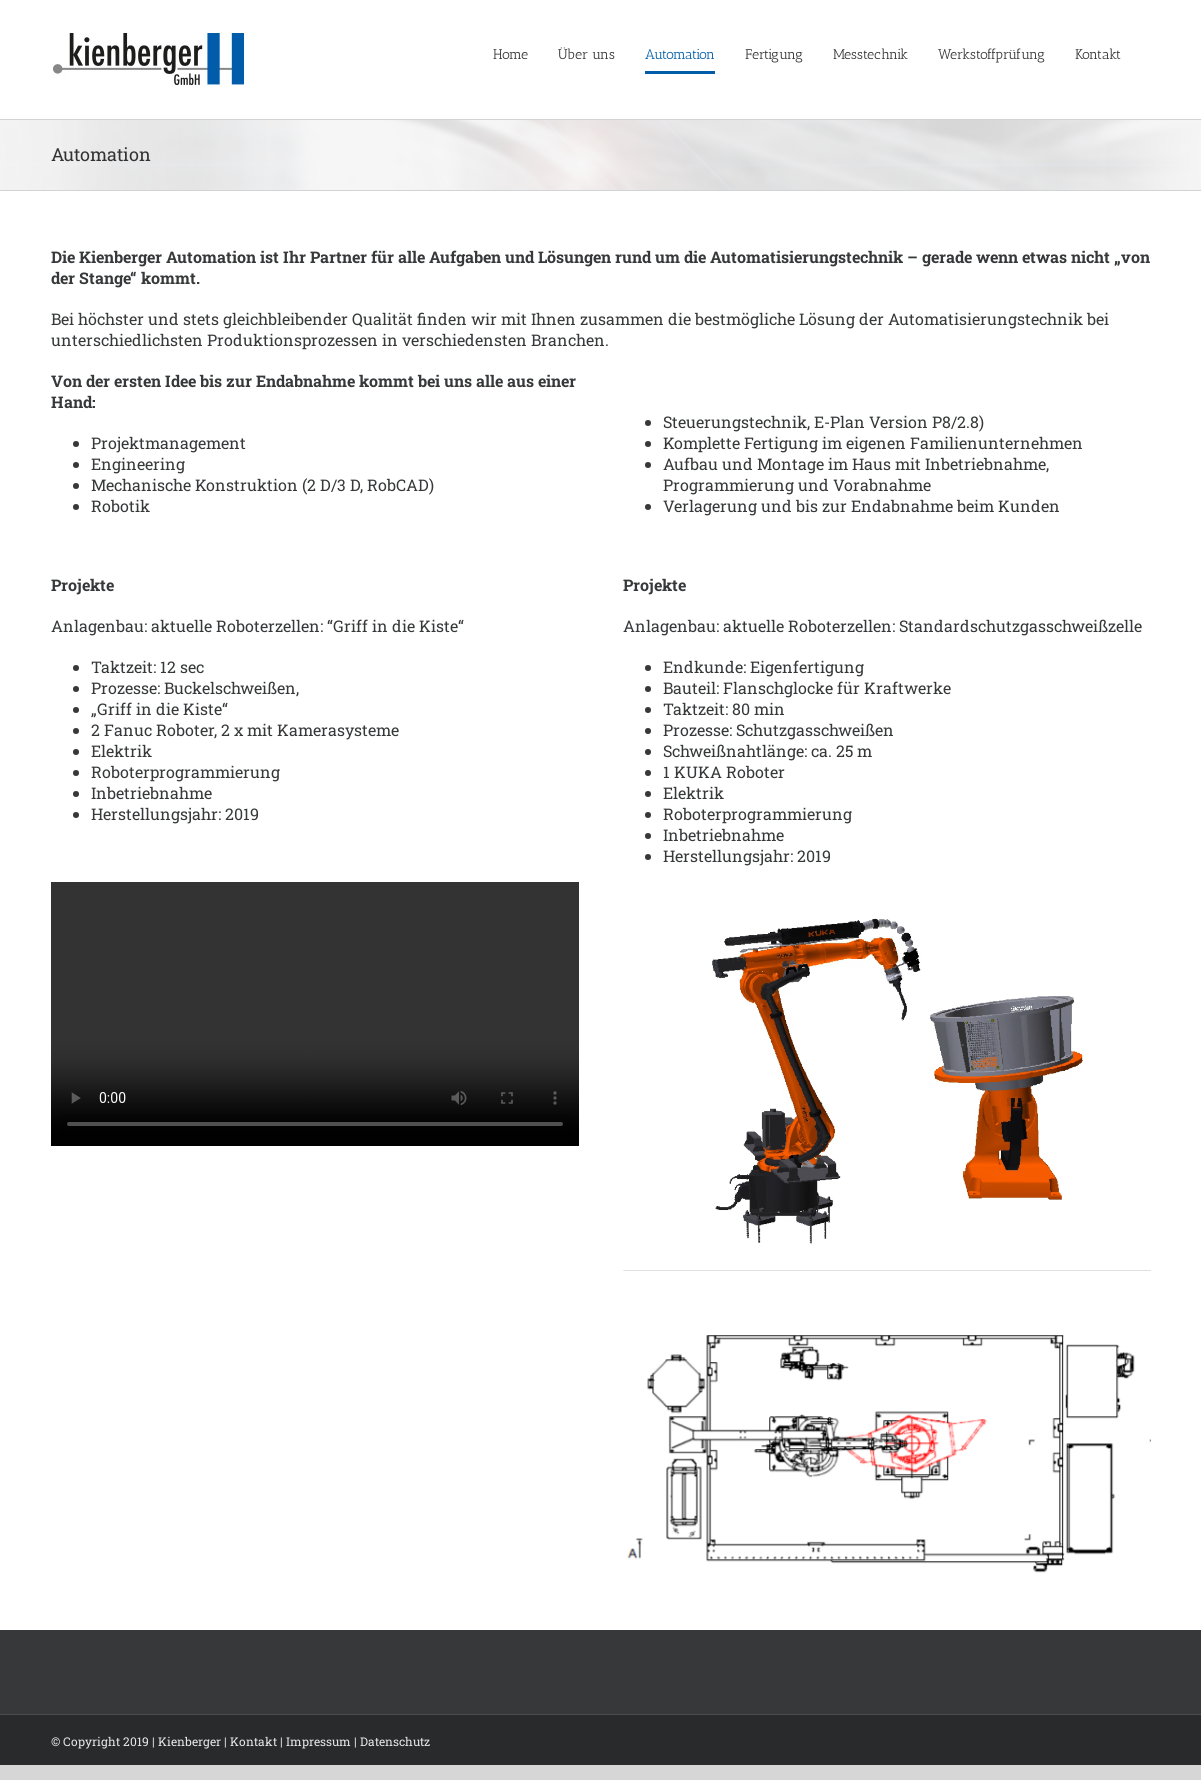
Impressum (318, 1741)
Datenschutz (395, 1741)
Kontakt (253, 1741)
